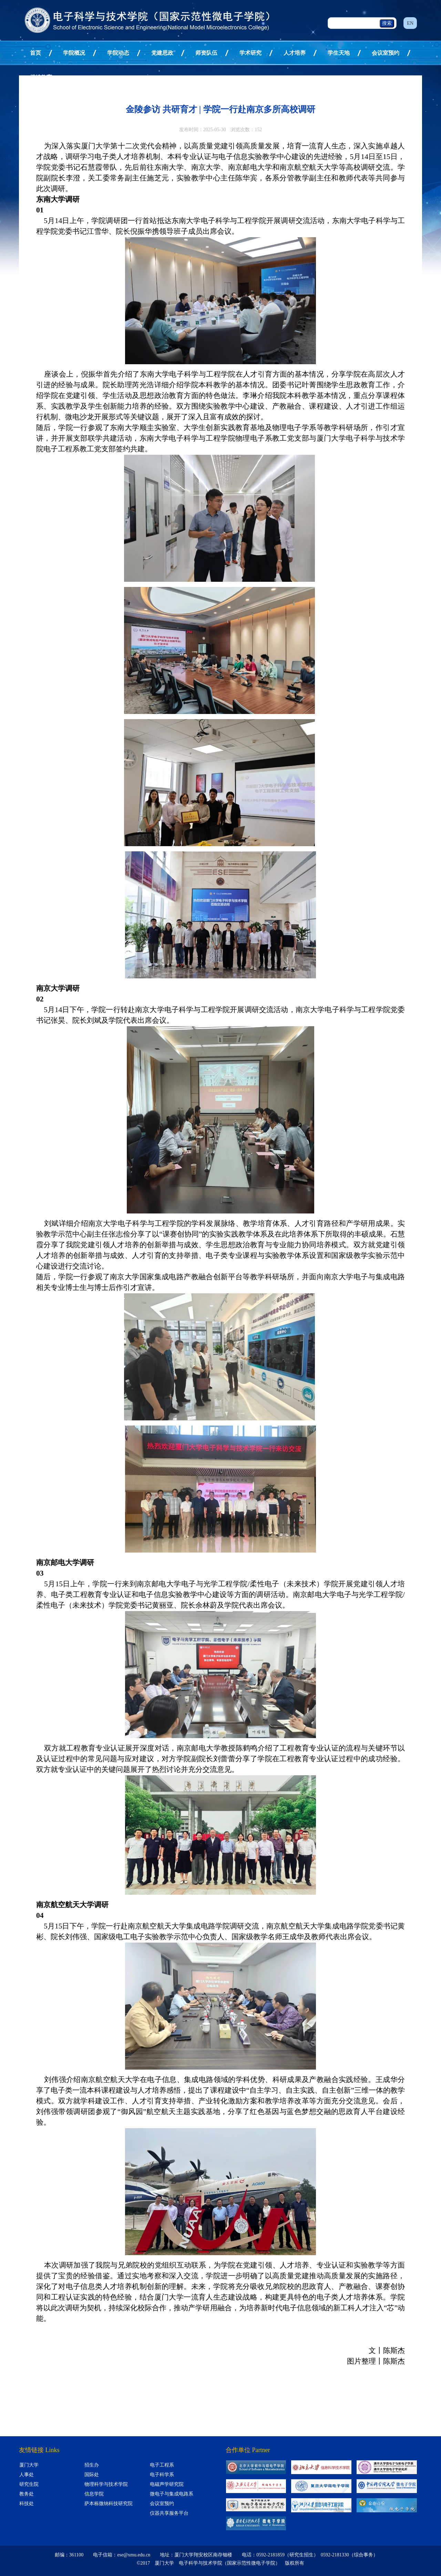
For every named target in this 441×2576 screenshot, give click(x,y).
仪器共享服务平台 (169, 2513)
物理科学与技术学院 (106, 2484)
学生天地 (339, 53)
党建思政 (162, 53)
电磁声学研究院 (167, 2484)
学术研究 (250, 53)
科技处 (26, 2503)
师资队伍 (206, 53)
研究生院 (29, 2484)
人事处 (26, 2474)
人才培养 (295, 53)
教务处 (26, 2493)
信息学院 (94, 2493)
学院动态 (118, 53)
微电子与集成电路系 (171, 2493)
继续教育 (41, 77)
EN (410, 23)
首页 (35, 53)
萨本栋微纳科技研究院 (108, 2503)
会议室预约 (385, 53)
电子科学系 (162, 2474)
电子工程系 (162, 2465)
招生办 (91, 2465)
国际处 (91, 2474)
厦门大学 (29, 2465)
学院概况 (74, 53)
